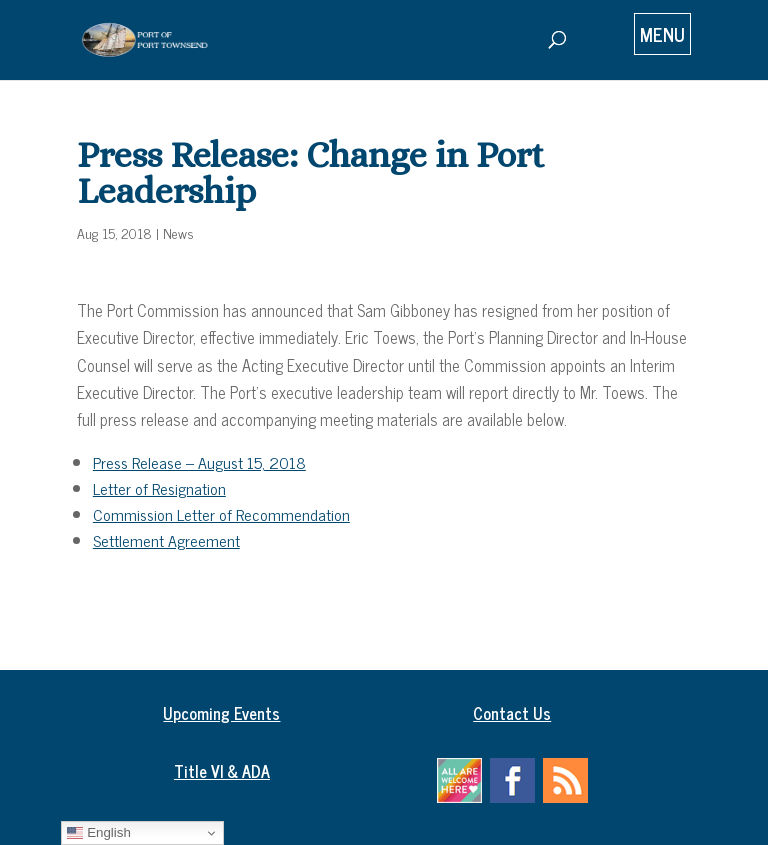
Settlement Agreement (166, 540)
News (178, 232)
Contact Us (512, 713)
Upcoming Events (221, 713)
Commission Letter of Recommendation (221, 514)
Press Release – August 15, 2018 (199, 462)
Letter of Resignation (159, 488)
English (98, 833)
